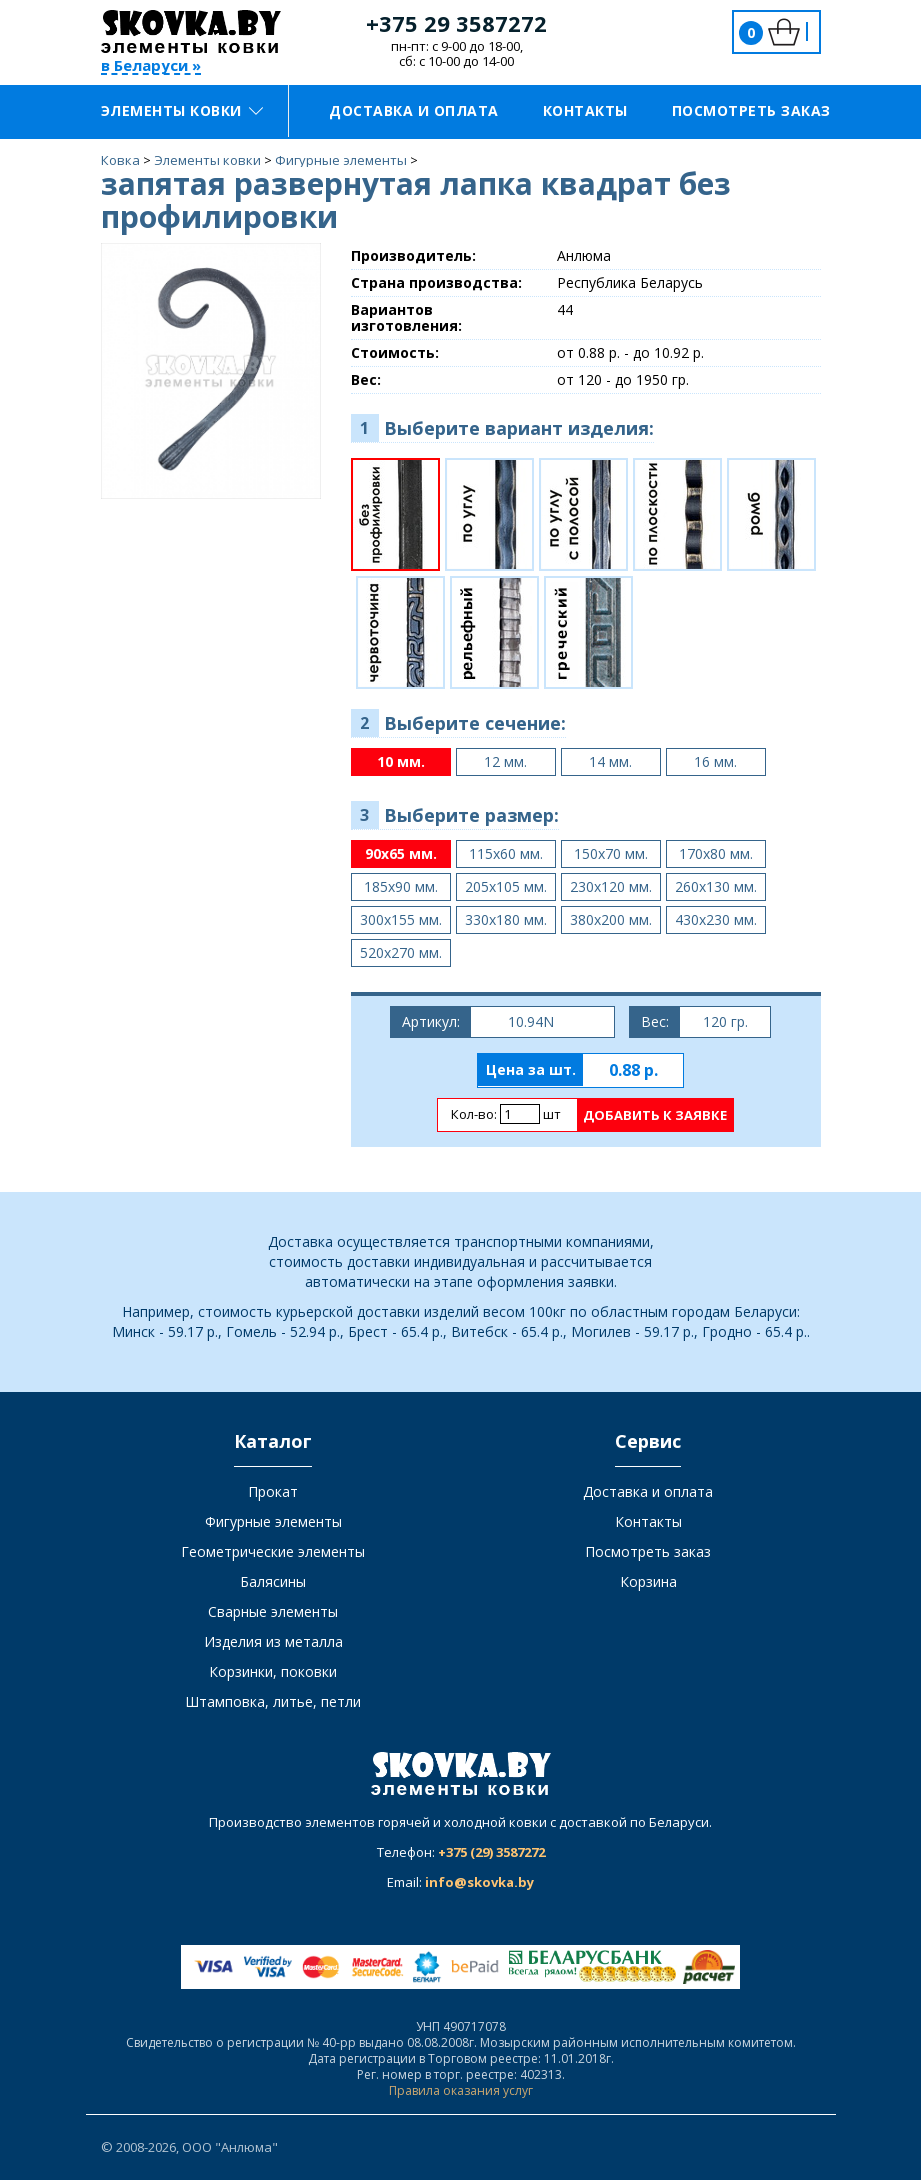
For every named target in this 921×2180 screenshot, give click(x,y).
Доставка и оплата (414, 110)
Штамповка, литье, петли (273, 1701)
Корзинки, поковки (273, 1671)
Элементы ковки (182, 110)
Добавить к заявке (655, 1115)
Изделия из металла (273, 1641)
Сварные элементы (273, 1611)
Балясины (273, 1581)
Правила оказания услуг (461, 2090)
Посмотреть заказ (751, 110)
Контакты (585, 110)
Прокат (273, 1491)
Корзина (648, 1581)
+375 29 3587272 (456, 23)
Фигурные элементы (273, 1521)
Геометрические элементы (273, 1551)
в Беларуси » (151, 66)
